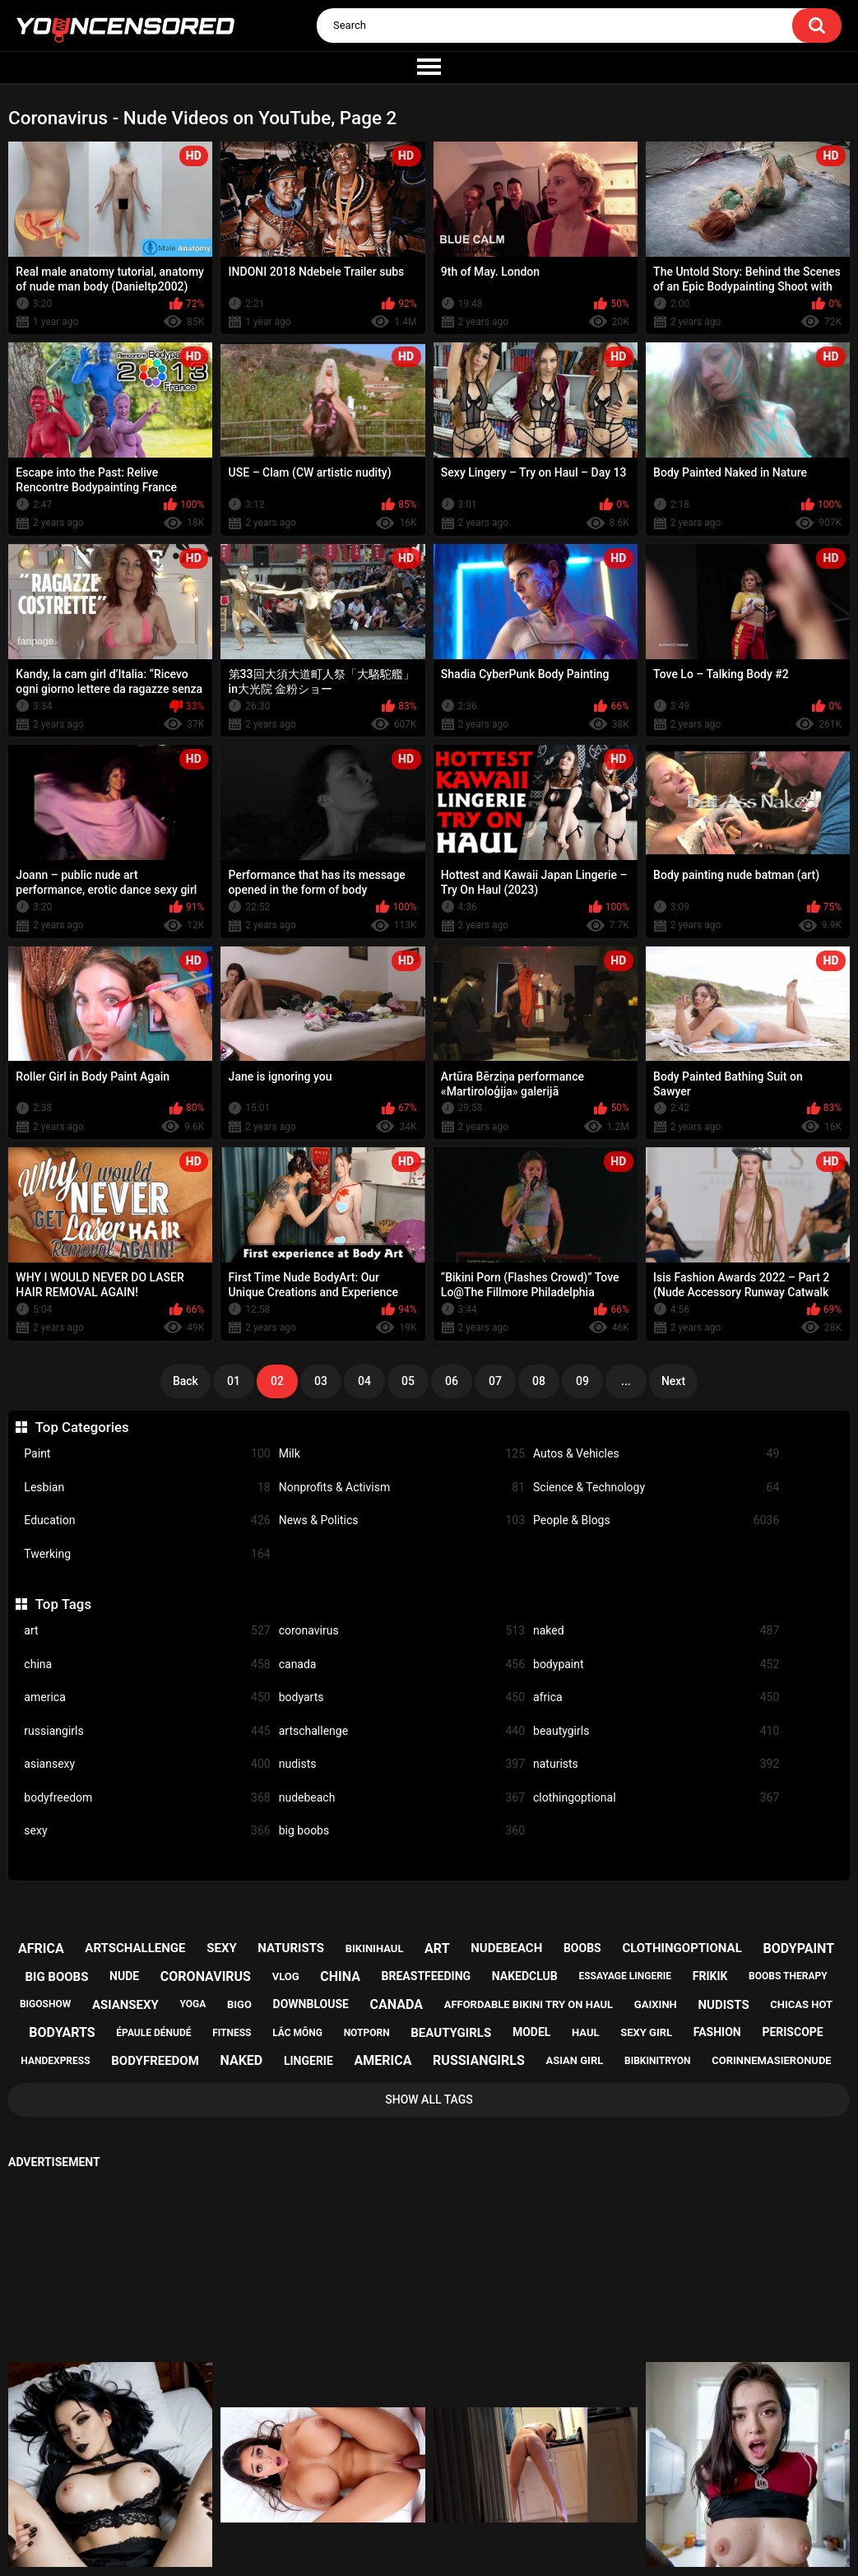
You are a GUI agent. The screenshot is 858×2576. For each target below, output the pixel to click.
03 (320, 1381)
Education (147, 1520)
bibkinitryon (657, 2061)
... (626, 1381)
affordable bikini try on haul (529, 2004)
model (531, 2032)
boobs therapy (788, 1976)
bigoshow (45, 2004)
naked (656, 1631)
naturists (656, 1764)
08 (538, 1381)
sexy (147, 1831)
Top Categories (82, 1427)
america (147, 1697)
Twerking (147, 1554)
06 (451, 1381)
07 (495, 1381)
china (147, 1665)
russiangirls (147, 1731)
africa (656, 1697)
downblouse (311, 2004)
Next (673, 1381)
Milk (402, 1454)
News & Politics (402, 1520)
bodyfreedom (147, 1798)
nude (124, 1976)
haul (586, 2032)
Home (326, 2502)
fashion (717, 2032)
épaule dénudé (153, 2033)
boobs (582, 1948)
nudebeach (402, 1798)
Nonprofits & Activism (402, 1488)
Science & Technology (656, 1488)
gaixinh (655, 2004)
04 (364, 1381)
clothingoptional (656, 1798)
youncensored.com (412, 2545)
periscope (792, 2032)
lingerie (308, 2060)
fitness (231, 2033)
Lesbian (147, 1488)
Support (407, 2502)
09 (582, 1381)
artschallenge (402, 1731)
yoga (193, 2004)
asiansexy (147, 1764)
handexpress (55, 2061)
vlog (285, 1976)
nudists (402, 1764)
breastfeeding (426, 1976)
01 (233, 1381)
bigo (239, 2004)
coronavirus (402, 1631)
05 (408, 1381)
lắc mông (297, 2033)
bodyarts (402, 1697)
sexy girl (646, 2032)
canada (402, 1665)
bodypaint (656, 1665)
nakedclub (525, 1976)
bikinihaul (375, 1948)
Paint (147, 1454)
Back (185, 1381)
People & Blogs (656, 1520)
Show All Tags (429, 2099)
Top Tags (63, 1604)
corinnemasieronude (771, 2060)
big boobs (402, 1831)
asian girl (574, 2060)
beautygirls (656, 1731)
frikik (710, 1976)
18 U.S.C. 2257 (509, 2502)
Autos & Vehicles (656, 1454)
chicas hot (801, 2004)
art (147, 1631)
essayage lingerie (624, 1976)
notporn (367, 2033)
